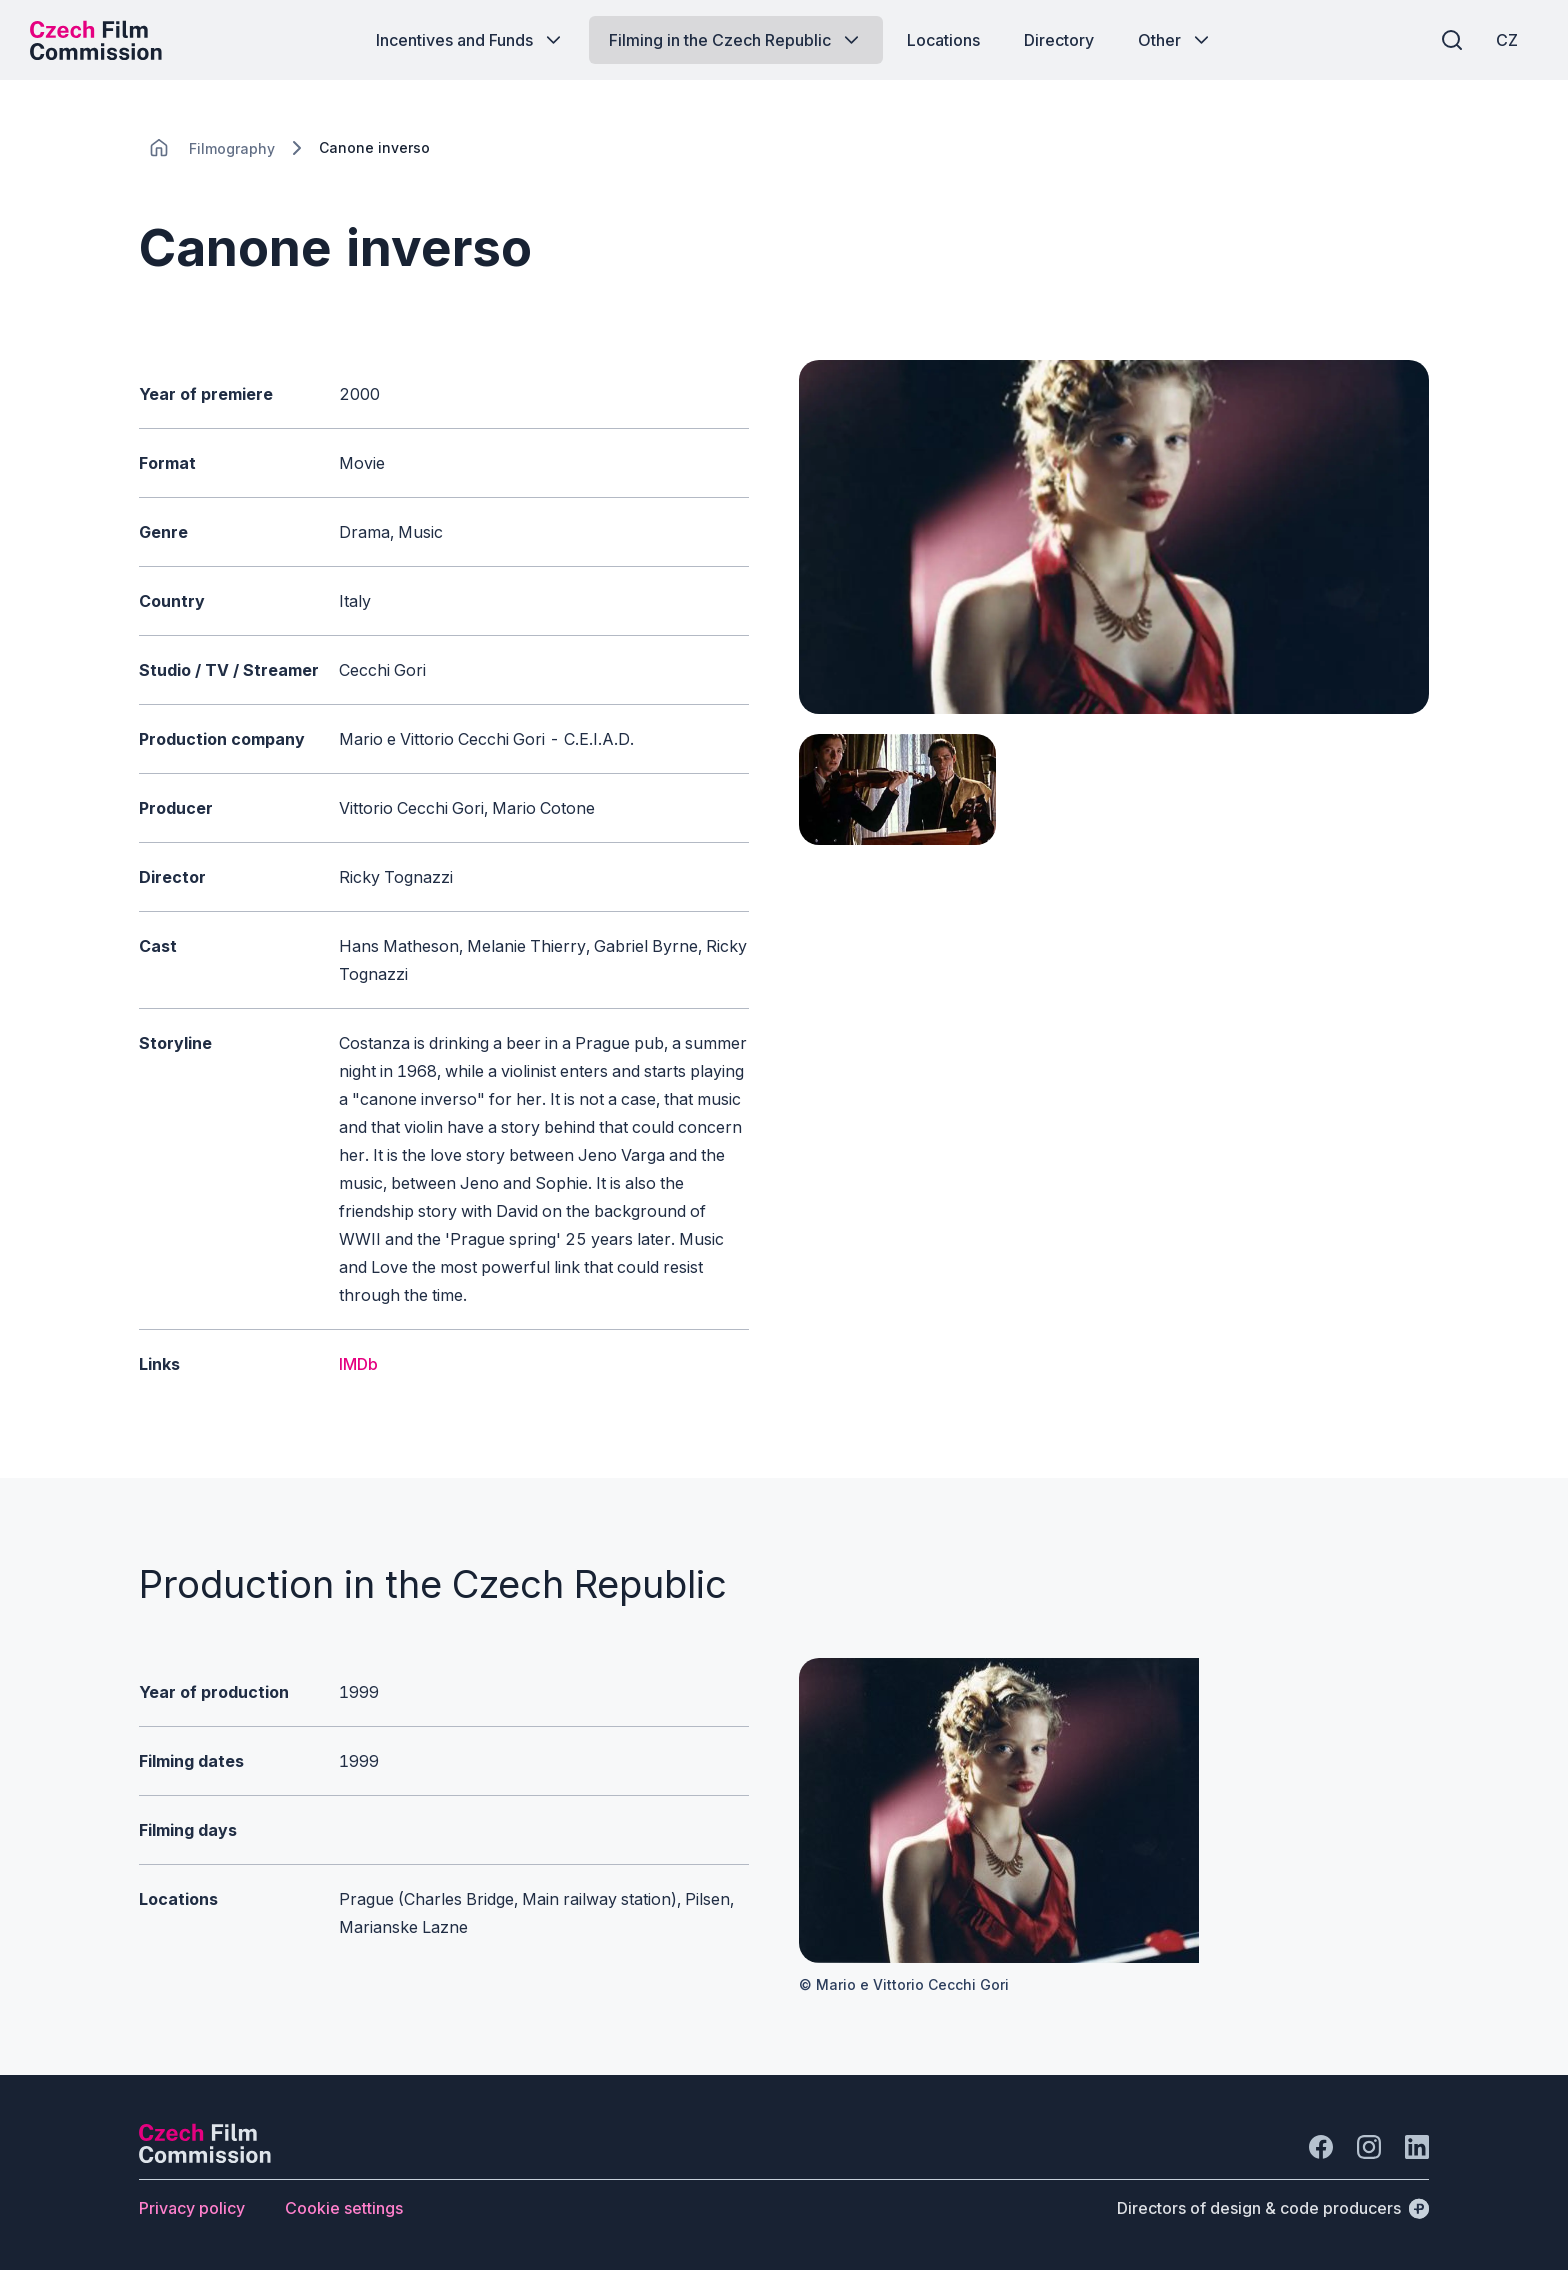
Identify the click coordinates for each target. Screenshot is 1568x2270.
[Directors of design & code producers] (1273, 2208)
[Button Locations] (943, 40)
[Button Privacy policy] (192, 2208)
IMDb (358, 1364)
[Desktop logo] (96, 40)
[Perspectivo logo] (205, 2157)
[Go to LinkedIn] (1417, 2147)
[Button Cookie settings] (344, 2208)
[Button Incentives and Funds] (470, 40)
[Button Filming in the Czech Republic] (736, 40)
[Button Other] (1175, 40)
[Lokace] (232, 148)
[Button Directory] (1059, 40)
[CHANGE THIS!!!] (159, 148)
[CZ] (1507, 40)
